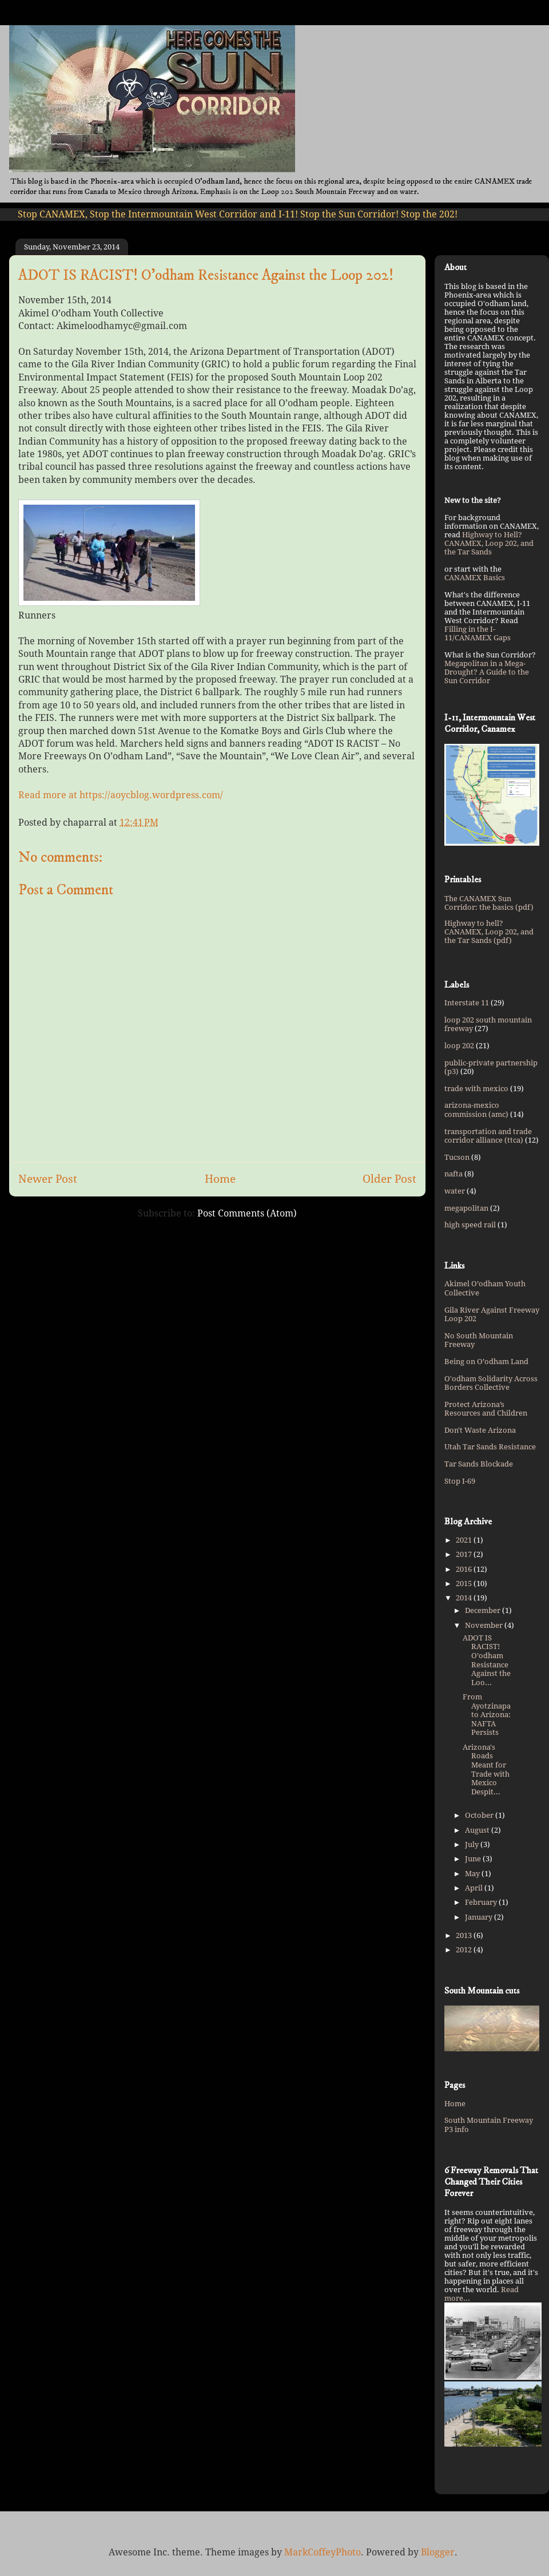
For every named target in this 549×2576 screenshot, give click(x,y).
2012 (465, 1949)
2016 (465, 1569)
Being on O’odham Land (486, 1361)
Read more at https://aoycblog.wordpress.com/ (120, 795)
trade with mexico (476, 1088)
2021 (465, 1540)
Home (220, 1179)
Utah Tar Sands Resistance (490, 1446)
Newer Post (47, 1179)
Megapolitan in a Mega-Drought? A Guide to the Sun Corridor (486, 672)
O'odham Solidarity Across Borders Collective (491, 1383)
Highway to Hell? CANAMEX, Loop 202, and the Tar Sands (489, 543)
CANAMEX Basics (474, 577)
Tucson (457, 1157)
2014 (465, 1598)
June (474, 1858)
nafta (453, 1174)
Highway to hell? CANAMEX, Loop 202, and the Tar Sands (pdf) (489, 932)
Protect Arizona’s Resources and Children (485, 1409)
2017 (465, 1554)
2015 (465, 1583)
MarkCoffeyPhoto (322, 2552)
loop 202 (459, 1045)
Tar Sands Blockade (478, 1464)
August (478, 1830)
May (473, 1873)
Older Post (389, 1179)
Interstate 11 (466, 1002)
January (479, 1917)
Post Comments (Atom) (247, 1213)
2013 (465, 1935)
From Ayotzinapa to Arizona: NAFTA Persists (487, 1715)
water (454, 1191)
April (474, 1888)
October (480, 1815)
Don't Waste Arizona (480, 1430)
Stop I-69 (459, 1481)
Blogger (438, 2552)
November (484, 1625)
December (483, 1610)
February (482, 1902)
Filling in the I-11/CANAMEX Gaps (477, 633)
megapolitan (466, 1208)
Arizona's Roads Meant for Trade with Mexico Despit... (486, 1769)
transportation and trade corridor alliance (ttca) (488, 1136)
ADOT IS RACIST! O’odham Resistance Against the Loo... (487, 1660)
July (472, 1844)
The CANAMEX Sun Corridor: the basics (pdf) (489, 902)
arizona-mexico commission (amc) (476, 1110)
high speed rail (470, 1224)
